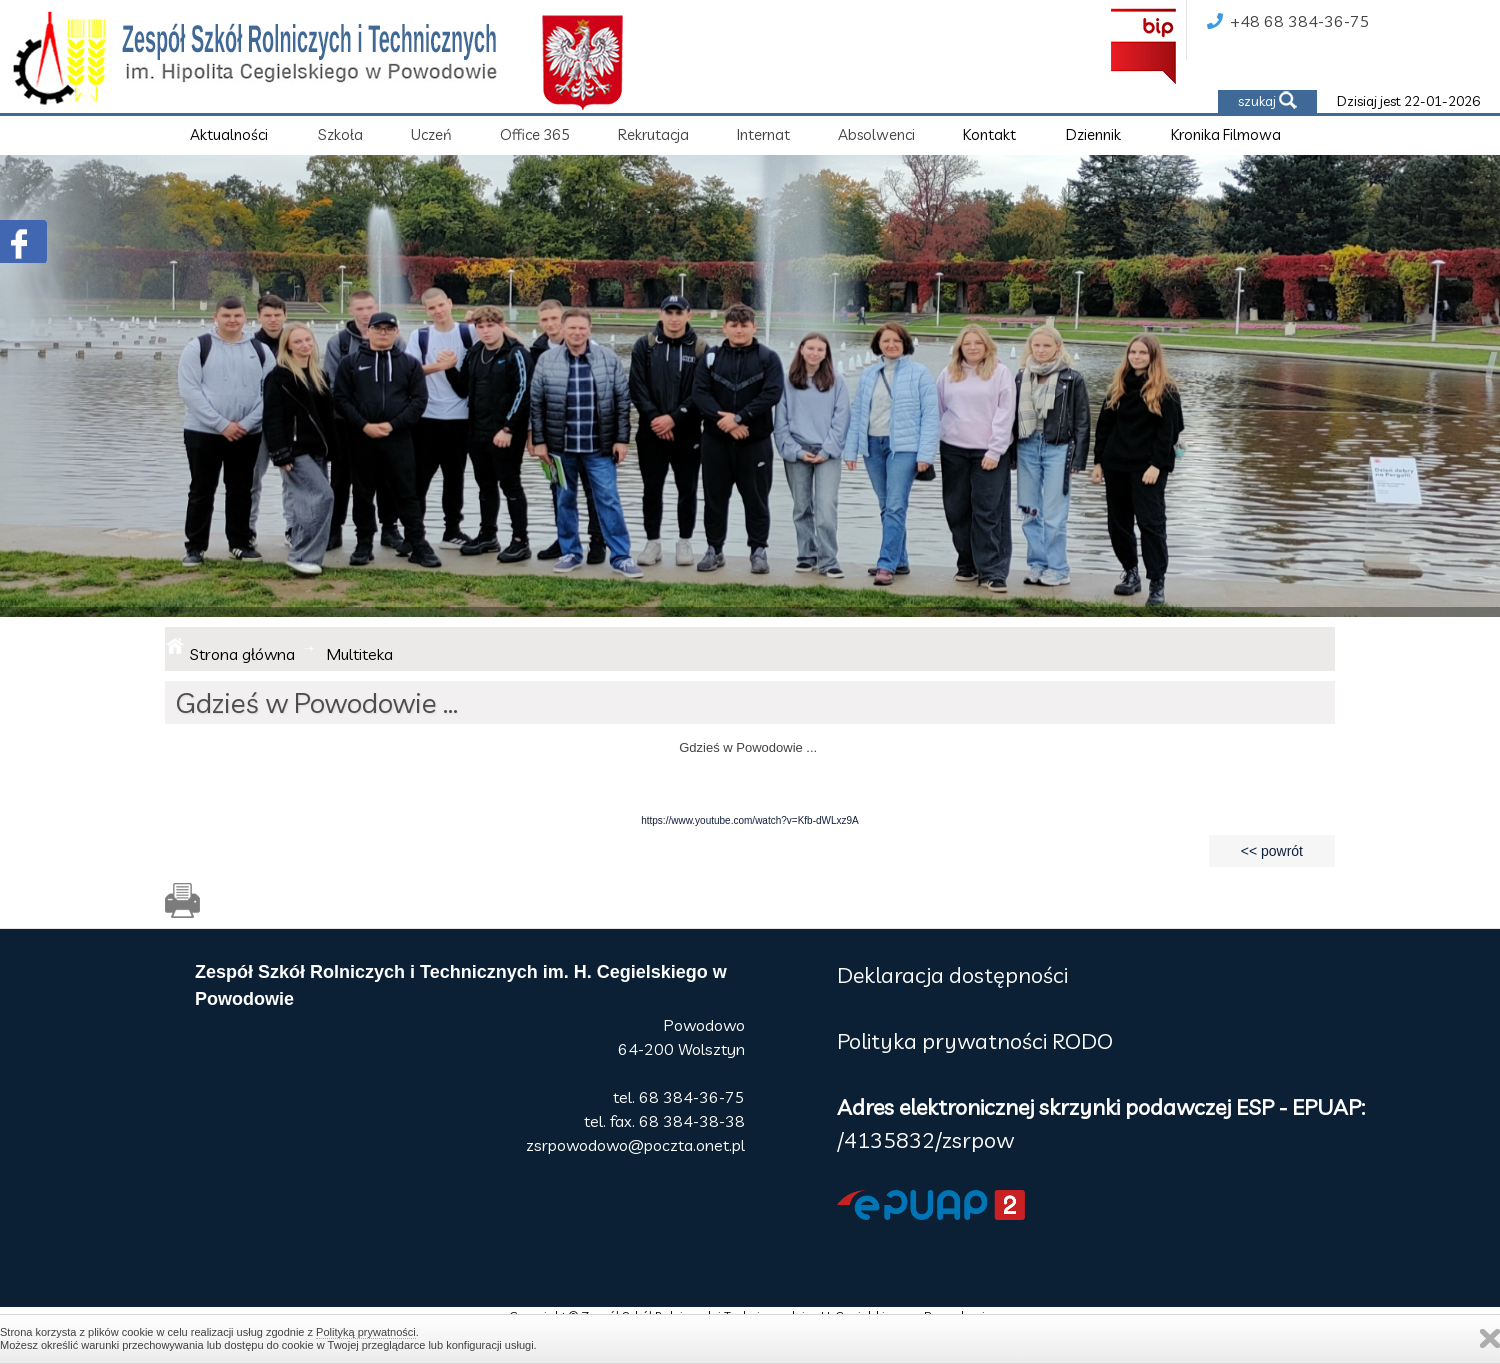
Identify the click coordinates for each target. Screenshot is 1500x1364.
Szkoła (340, 134)
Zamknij (1490, 1338)
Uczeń (431, 134)
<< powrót (1272, 851)
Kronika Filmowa (1226, 134)
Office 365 (535, 134)
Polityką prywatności (366, 1332)
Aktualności (229, 134)
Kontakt (989, 134)
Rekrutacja (653, 134)
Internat (763, 134)
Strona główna (242, 654)
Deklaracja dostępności (952, 975)
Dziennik (1093, 134)
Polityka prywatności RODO (975, 1041)
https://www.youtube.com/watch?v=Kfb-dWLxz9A (750, 820)
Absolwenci (876, 134)
